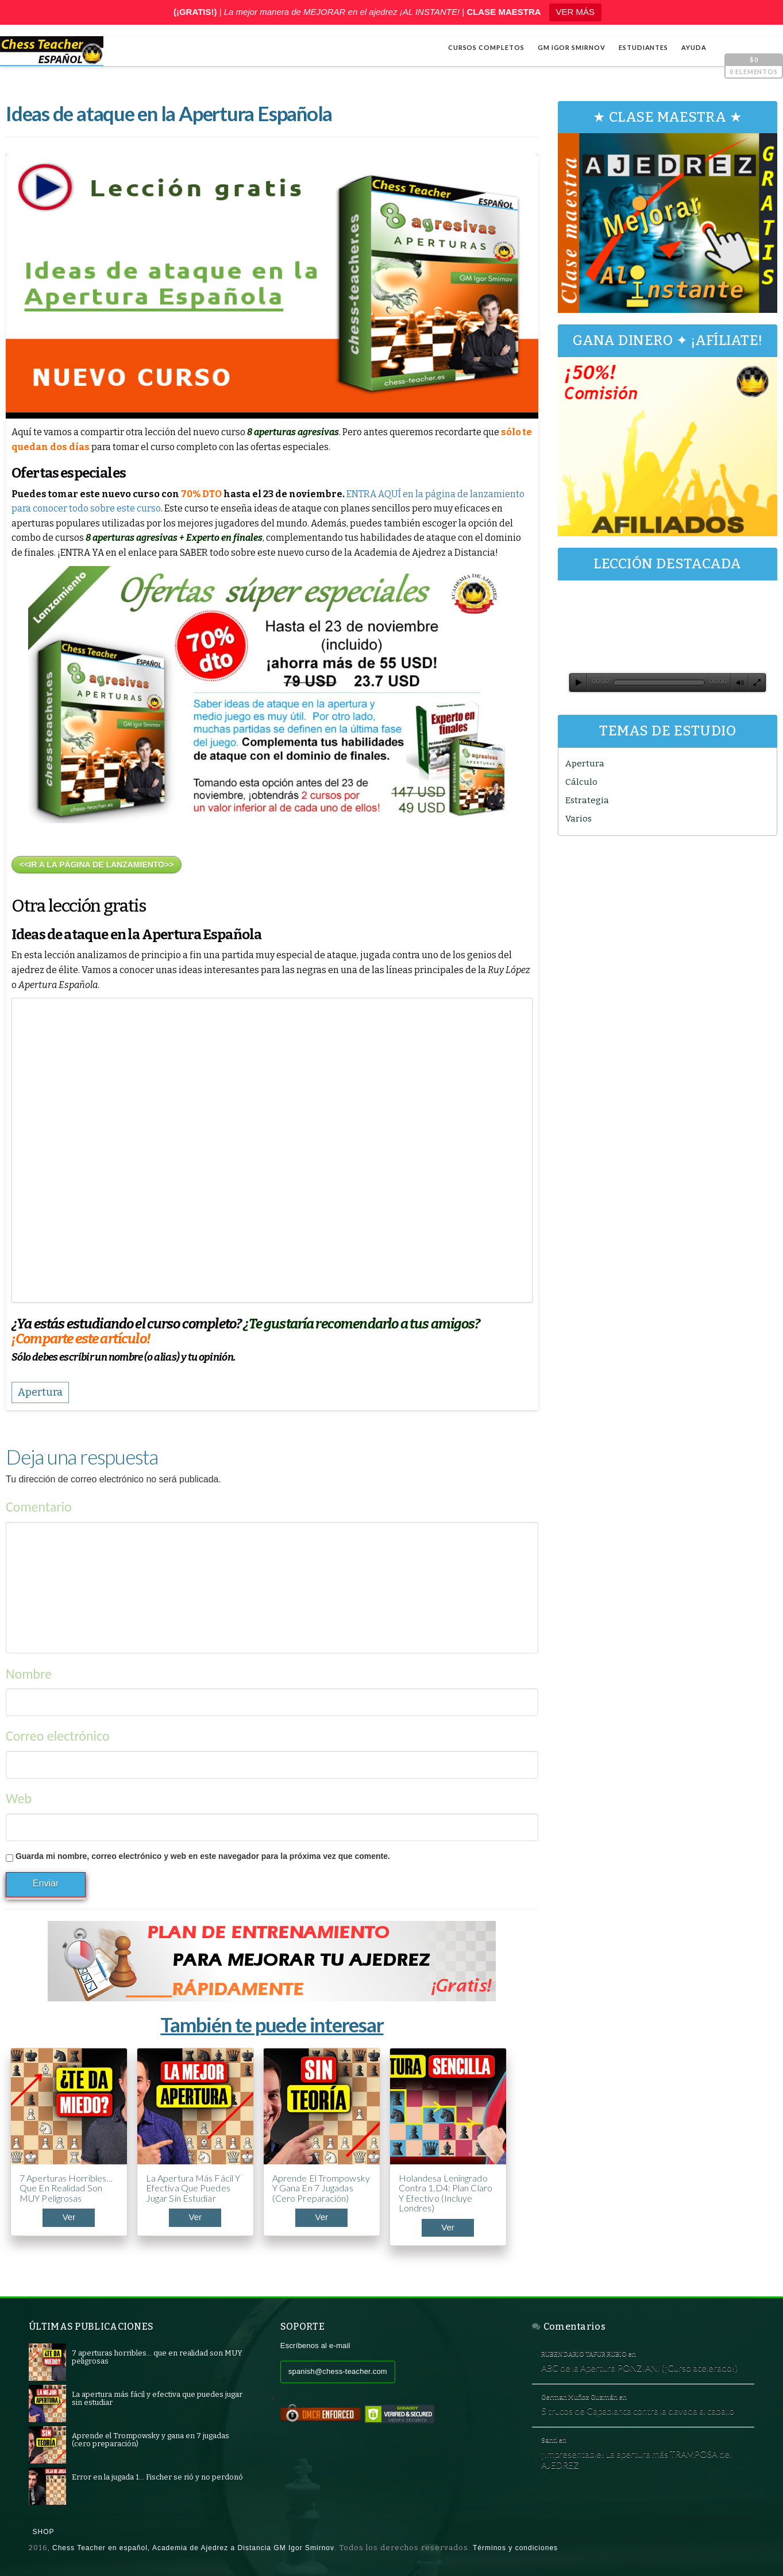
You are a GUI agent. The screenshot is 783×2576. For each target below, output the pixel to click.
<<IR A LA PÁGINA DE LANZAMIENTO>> (96, 864)
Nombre (29, 1673)
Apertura (584, 763)
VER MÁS (575, 12)
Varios (578, 819)
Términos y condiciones (515, 2548)
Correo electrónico (58, 1735)
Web (19, 1798)
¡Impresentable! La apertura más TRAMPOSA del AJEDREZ (636, 2459)
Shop (44, 2532)
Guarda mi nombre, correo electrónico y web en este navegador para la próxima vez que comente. (203, 1856)
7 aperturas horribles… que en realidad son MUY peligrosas (66, 2188)
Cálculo (581, 782)
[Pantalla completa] (757, 682)
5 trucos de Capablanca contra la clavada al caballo (637, 2410)
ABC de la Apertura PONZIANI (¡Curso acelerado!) (639, 2367)
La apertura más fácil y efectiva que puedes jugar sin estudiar (193, 2188)
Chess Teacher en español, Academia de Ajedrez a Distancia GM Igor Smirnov (193, 2548)
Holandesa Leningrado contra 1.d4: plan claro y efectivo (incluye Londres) (445, 2193)
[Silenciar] (740, 682)
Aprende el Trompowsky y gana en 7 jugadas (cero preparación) (321, 2188)
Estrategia (587, 800)
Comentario (39, 1506)
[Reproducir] (578, 682)
